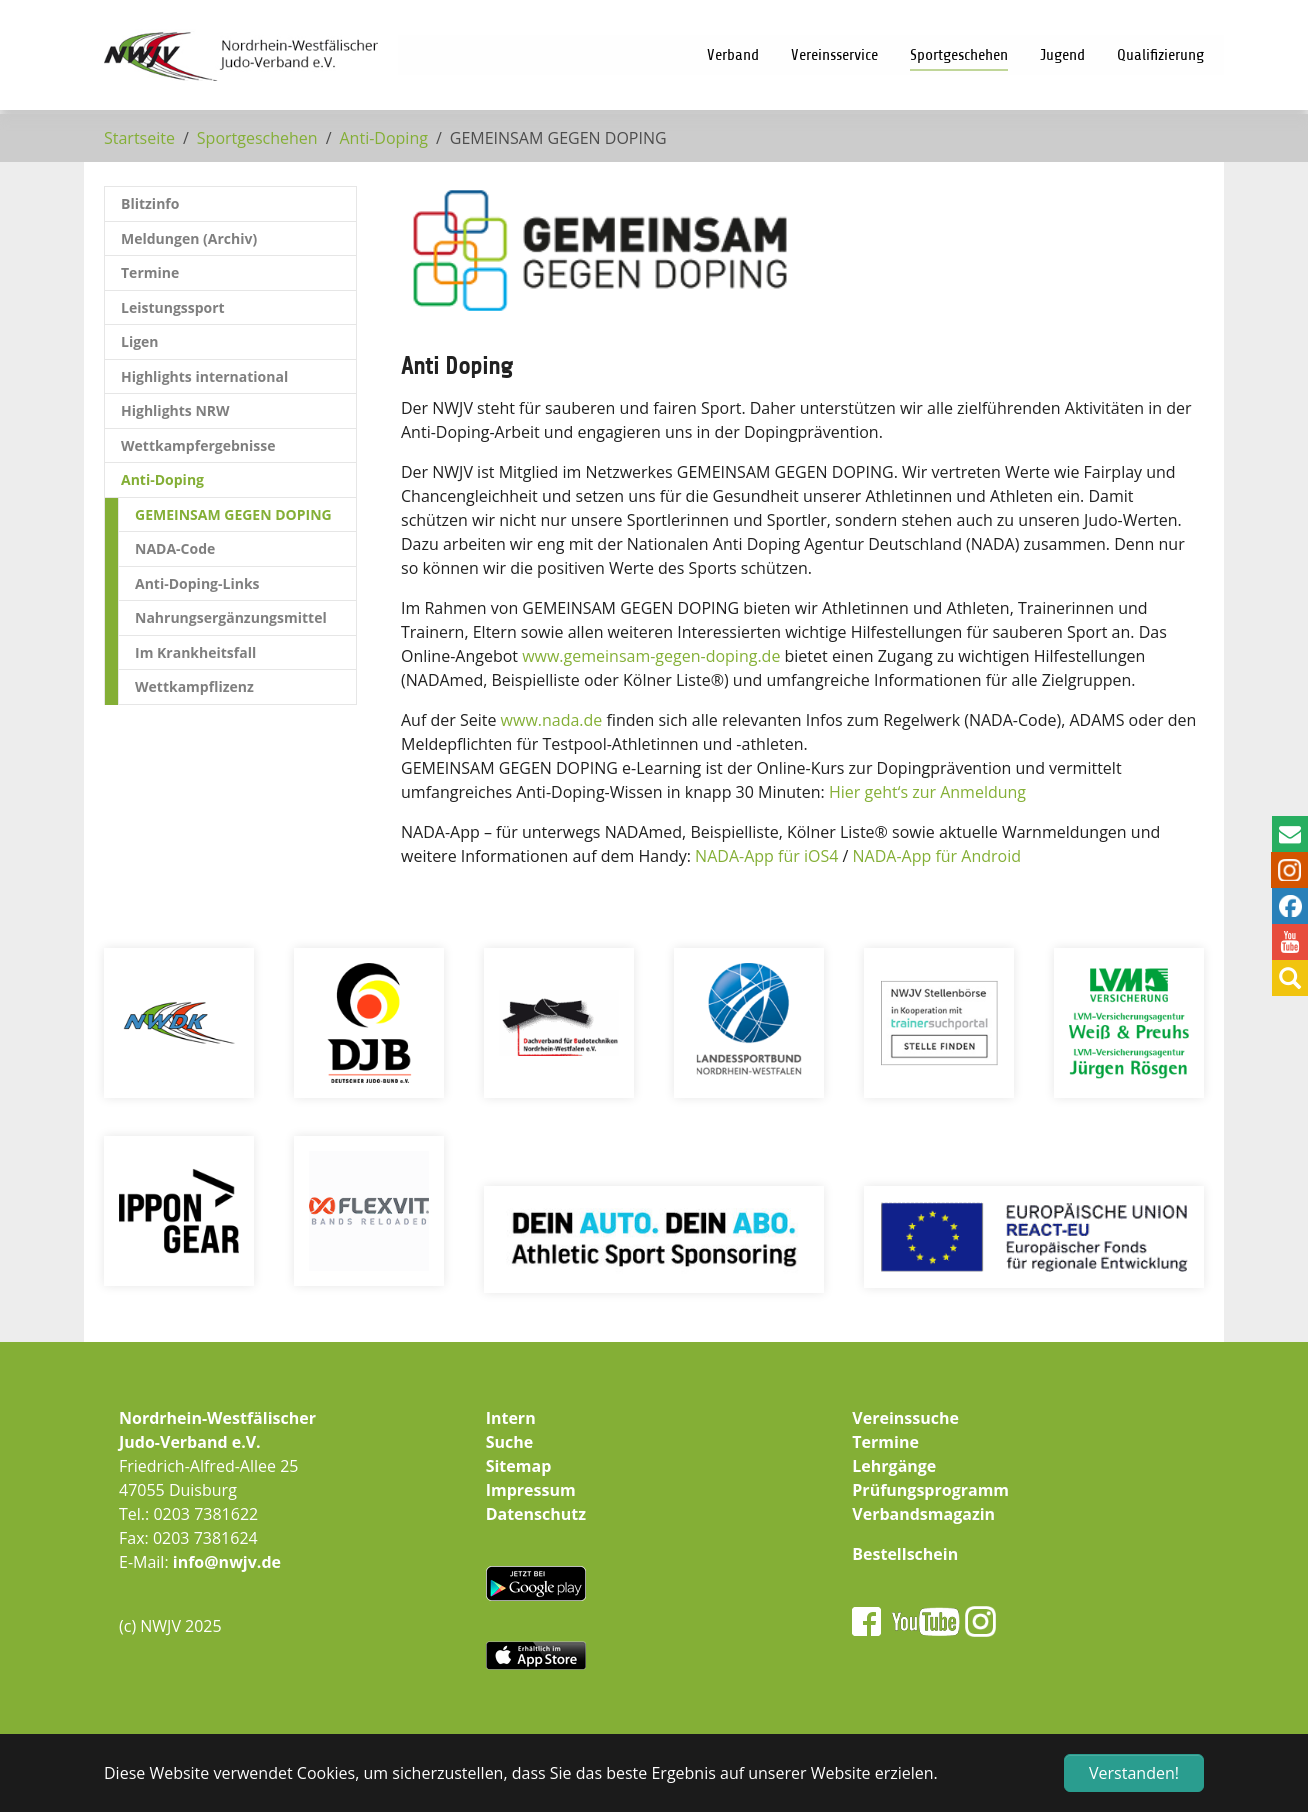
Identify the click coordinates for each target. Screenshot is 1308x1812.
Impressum (531, 1490)
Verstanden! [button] (1134, 1773)
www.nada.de (552, 720)
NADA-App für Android (936, 856)
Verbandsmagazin (923, 1514)
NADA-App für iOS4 (766, 856)
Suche (510, 1442)
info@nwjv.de (227, 1562)
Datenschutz (536, 1514)
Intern (511, 1418)
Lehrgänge (894, 1466)
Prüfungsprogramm (930, 1490)
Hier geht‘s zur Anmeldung (927, 792)
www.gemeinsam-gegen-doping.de (651, 656)
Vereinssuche (905, 1418)
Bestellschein (905, 1554)
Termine (885, 1442)
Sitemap (519, 1466)
